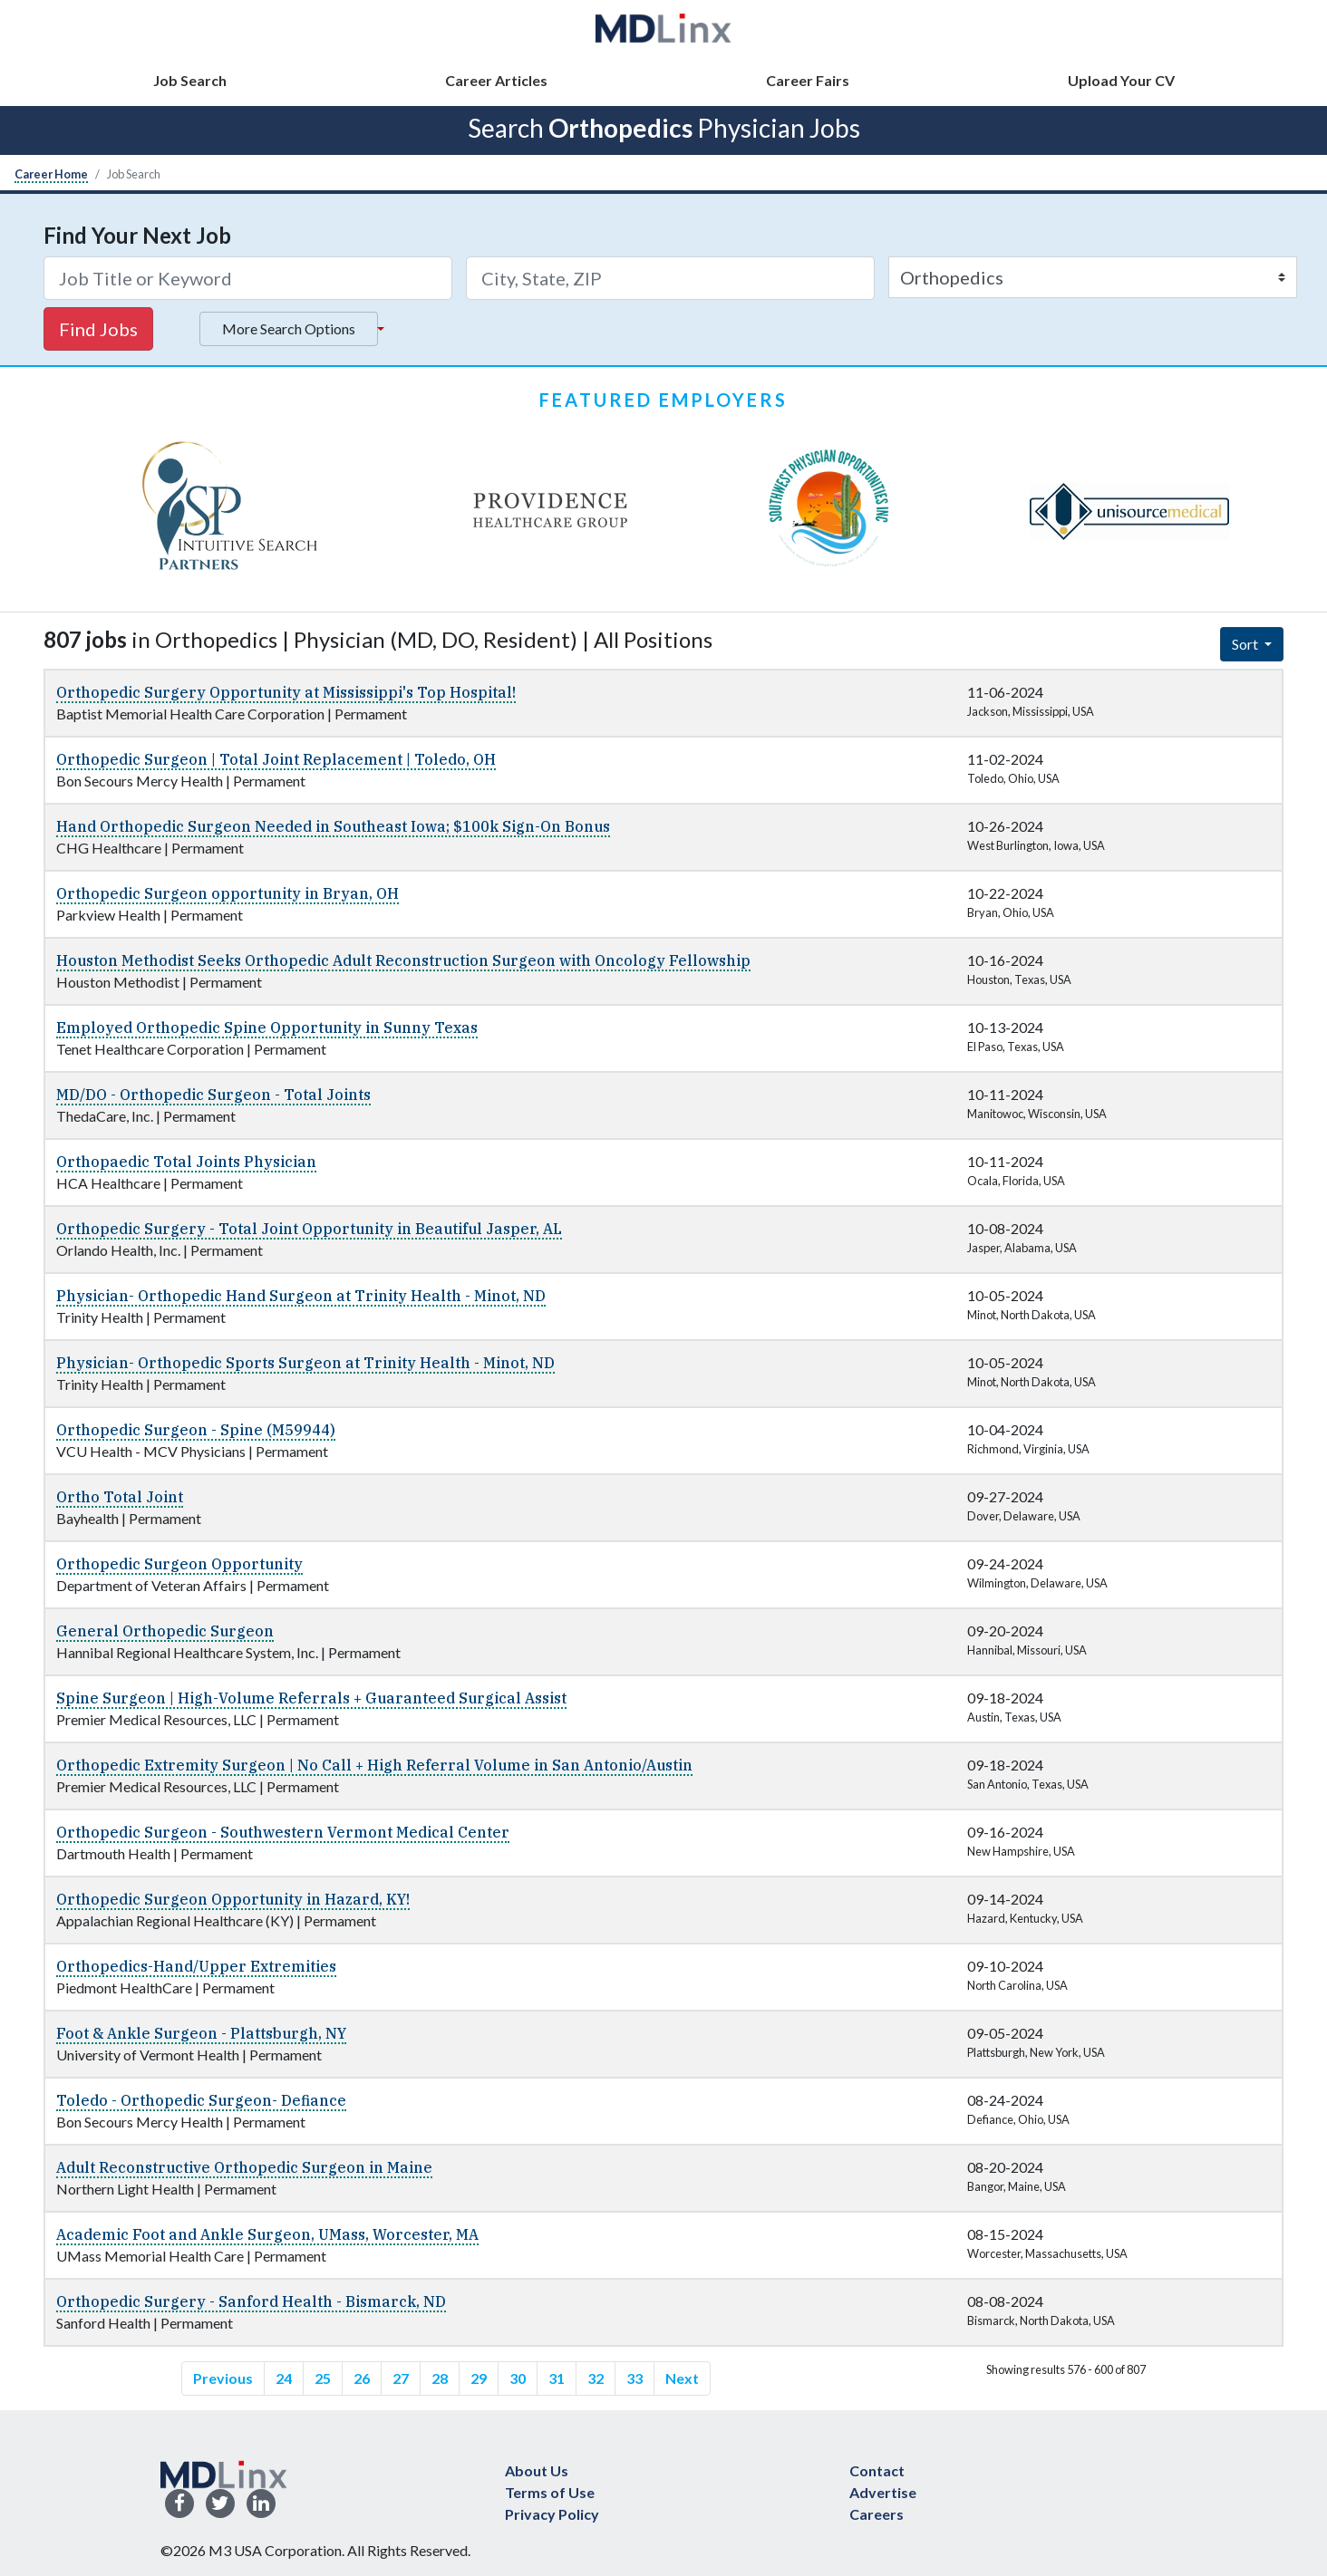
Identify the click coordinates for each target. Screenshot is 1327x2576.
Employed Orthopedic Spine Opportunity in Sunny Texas (267, 1027)
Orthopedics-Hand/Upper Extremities (196, 1966)
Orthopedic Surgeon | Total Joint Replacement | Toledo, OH (276, 759)
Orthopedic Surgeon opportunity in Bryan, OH (227, 893)
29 (478, 2378)
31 (556, 2378)
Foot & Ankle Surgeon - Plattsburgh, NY (201, 2033)
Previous (223, 2378)
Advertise (882, 2492)
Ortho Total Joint (119, 1497)
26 (362, 2378)
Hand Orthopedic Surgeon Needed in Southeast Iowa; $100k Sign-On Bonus (333, 826)
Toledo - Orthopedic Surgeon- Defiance (201, 2100)
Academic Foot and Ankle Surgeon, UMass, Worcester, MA (267, 2234)
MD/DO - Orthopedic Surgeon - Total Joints (213, 1094)
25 (323, 2378)
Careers (876, 2514)
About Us (536, 2470)
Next (682, 2378)
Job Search (190, 80)
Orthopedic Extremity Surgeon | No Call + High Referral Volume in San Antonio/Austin (374, 1765)
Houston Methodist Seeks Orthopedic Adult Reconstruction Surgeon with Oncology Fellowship (403, 960)
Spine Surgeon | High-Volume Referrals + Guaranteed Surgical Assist (311, 1698)
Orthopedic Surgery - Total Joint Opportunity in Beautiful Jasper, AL (309, 1229)
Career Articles (496, 80)
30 (517, 2378)
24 (284, 2378)
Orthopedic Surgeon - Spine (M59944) (195, 1430)
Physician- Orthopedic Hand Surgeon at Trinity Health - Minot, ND (301, 1296)
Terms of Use (550, 2492)
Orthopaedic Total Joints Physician (186, 1162)
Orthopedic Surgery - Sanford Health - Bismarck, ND (251, 2301)
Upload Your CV (1121, 80)
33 (634, 2378)
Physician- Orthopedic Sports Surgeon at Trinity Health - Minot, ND (305, 1363)
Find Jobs (98, 329)
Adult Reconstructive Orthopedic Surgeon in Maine (244, 2167)
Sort (1246, 643)
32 (595, 2378)
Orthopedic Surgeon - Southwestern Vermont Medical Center (282, 1832)
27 (400, 2378)
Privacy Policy (552, 2514)
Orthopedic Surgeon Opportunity (179, 1564)
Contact (877, 2470)
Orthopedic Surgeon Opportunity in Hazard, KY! (233, 1899)
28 (439, 2378)
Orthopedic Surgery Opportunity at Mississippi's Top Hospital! (286, 692)
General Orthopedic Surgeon (165, 1631)
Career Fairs (807, 80)
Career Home (51, 174)
